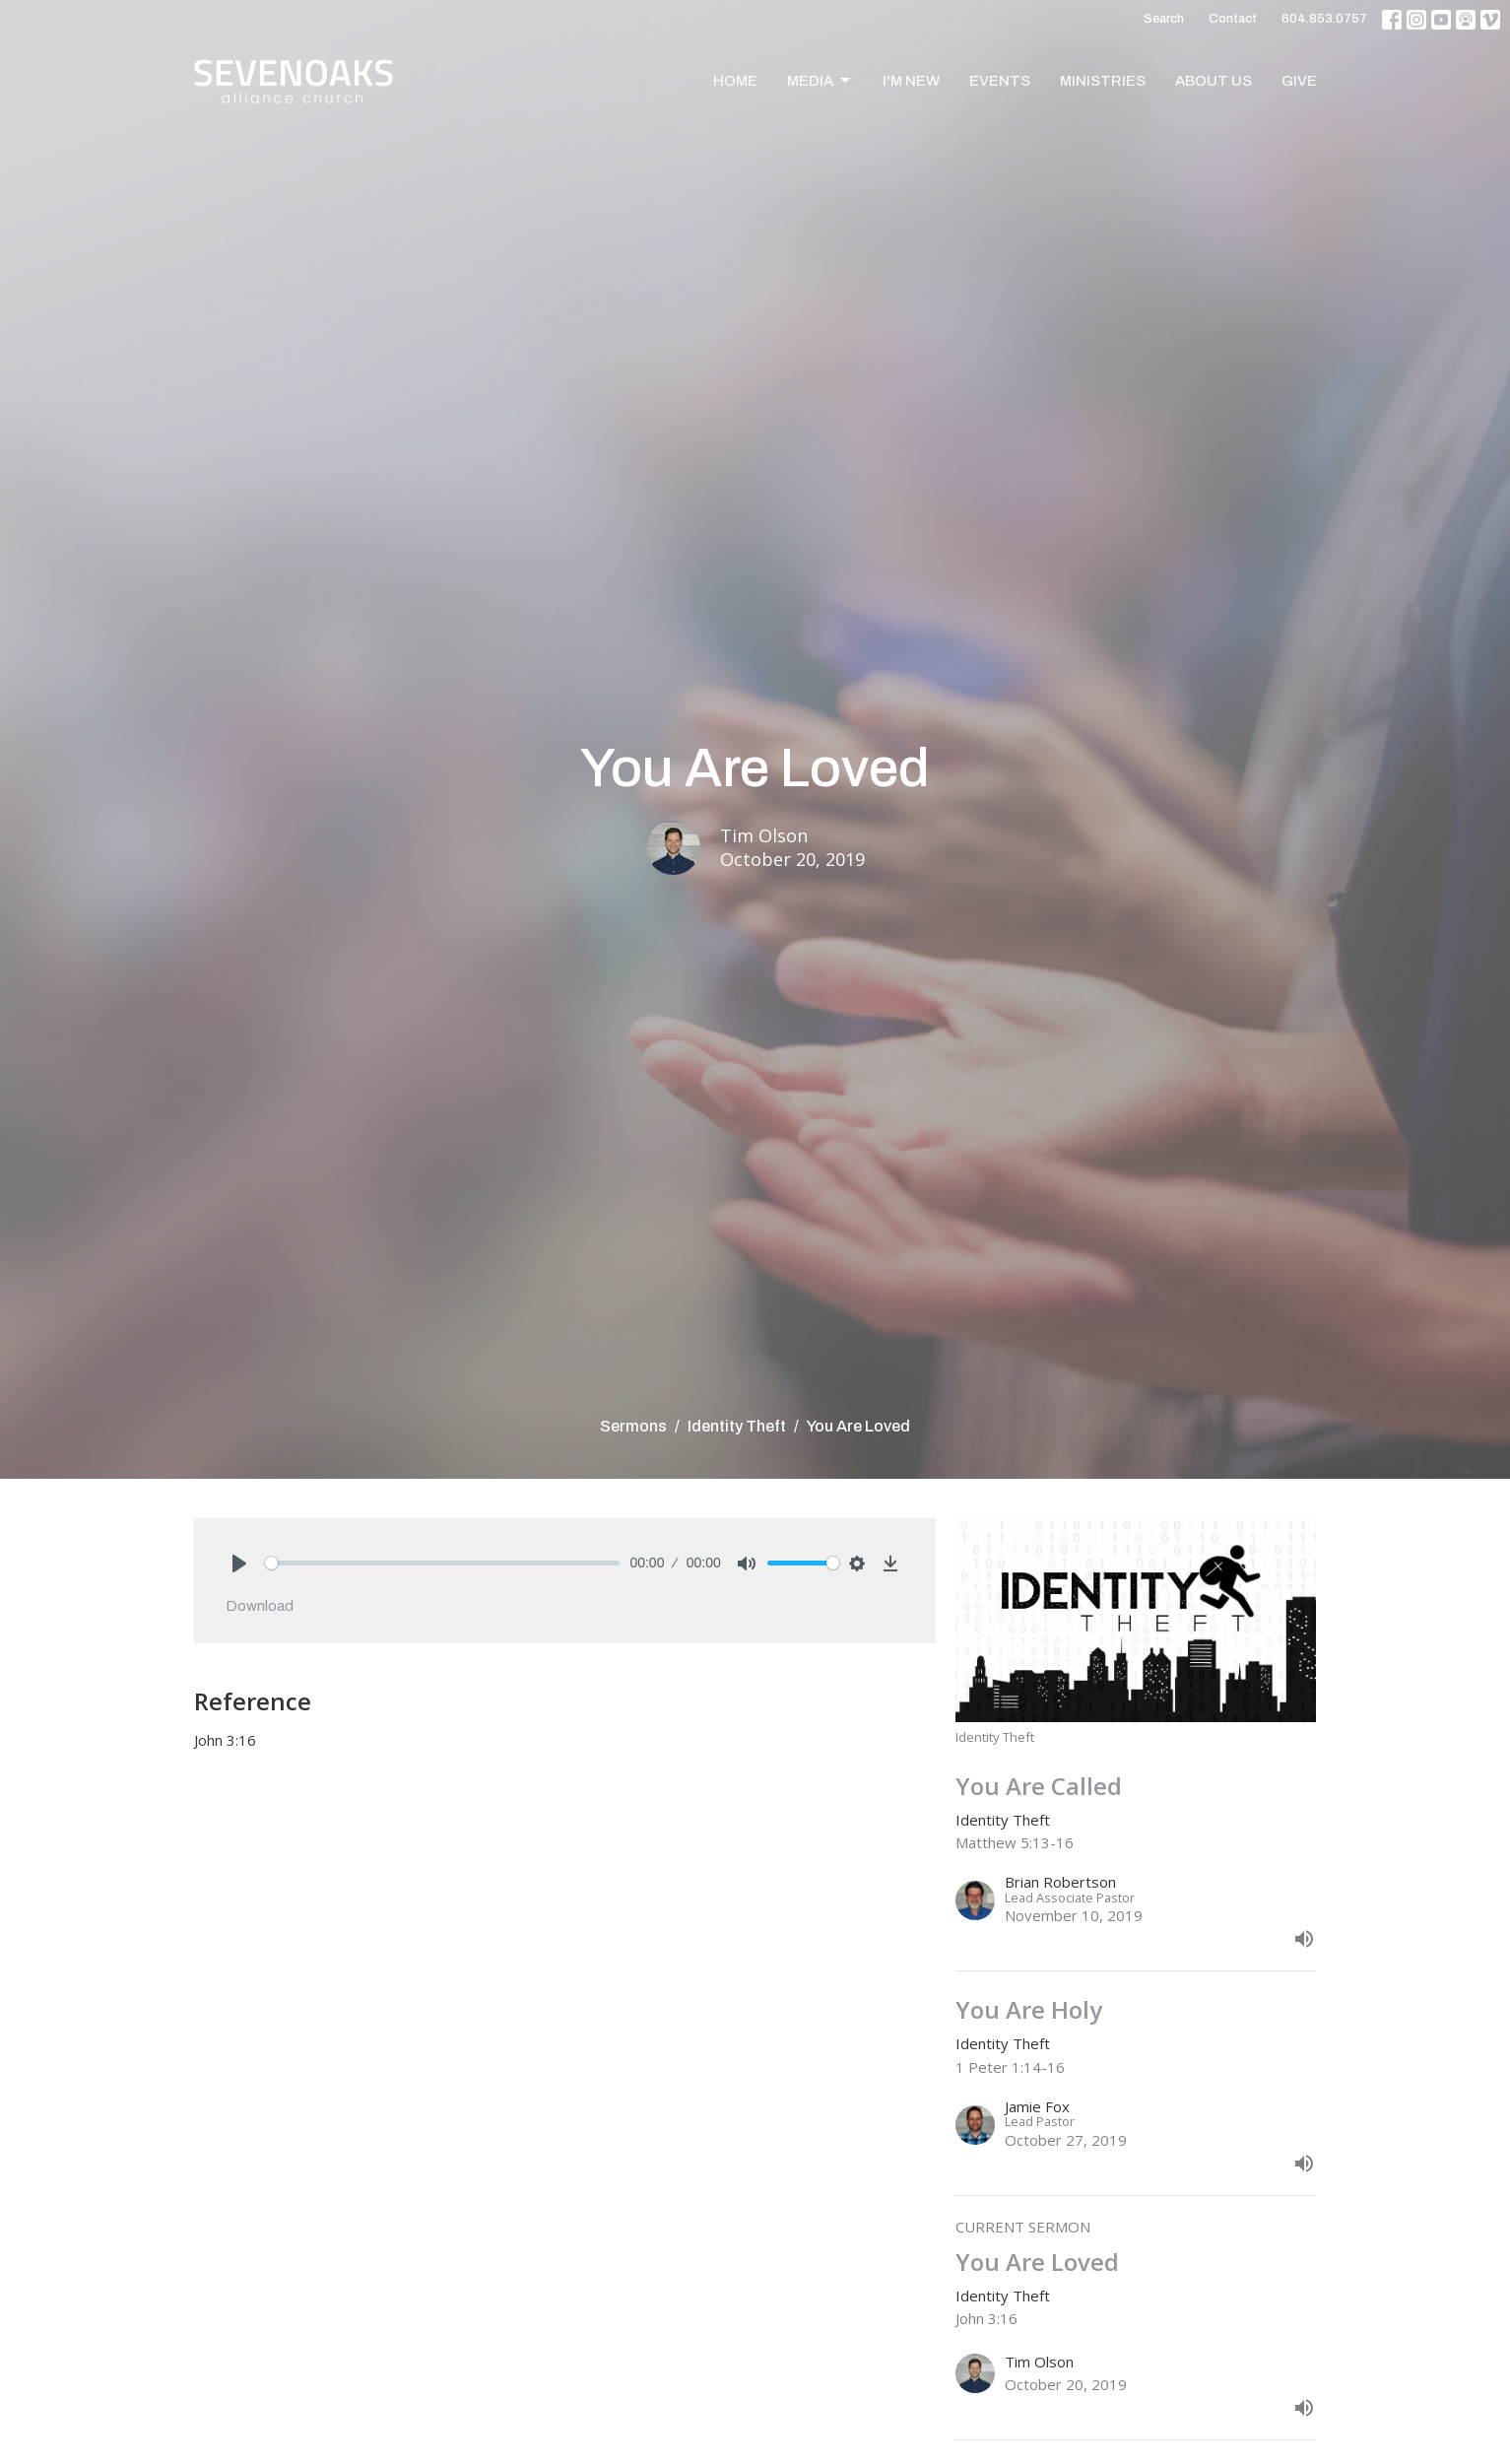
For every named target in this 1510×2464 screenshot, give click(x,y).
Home (735, 81)
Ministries (1103, 81)
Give (1299, 81)
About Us (1213, 81)
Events (999, 81)
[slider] (443, 1563)
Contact (1233, 19)
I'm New (911, 81)
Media (820, 81)
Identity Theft (737, 1426)
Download (260, 1606)
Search (1164, 19)
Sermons (633, 1426)
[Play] (239, 1563)
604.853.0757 (1324, 19)
